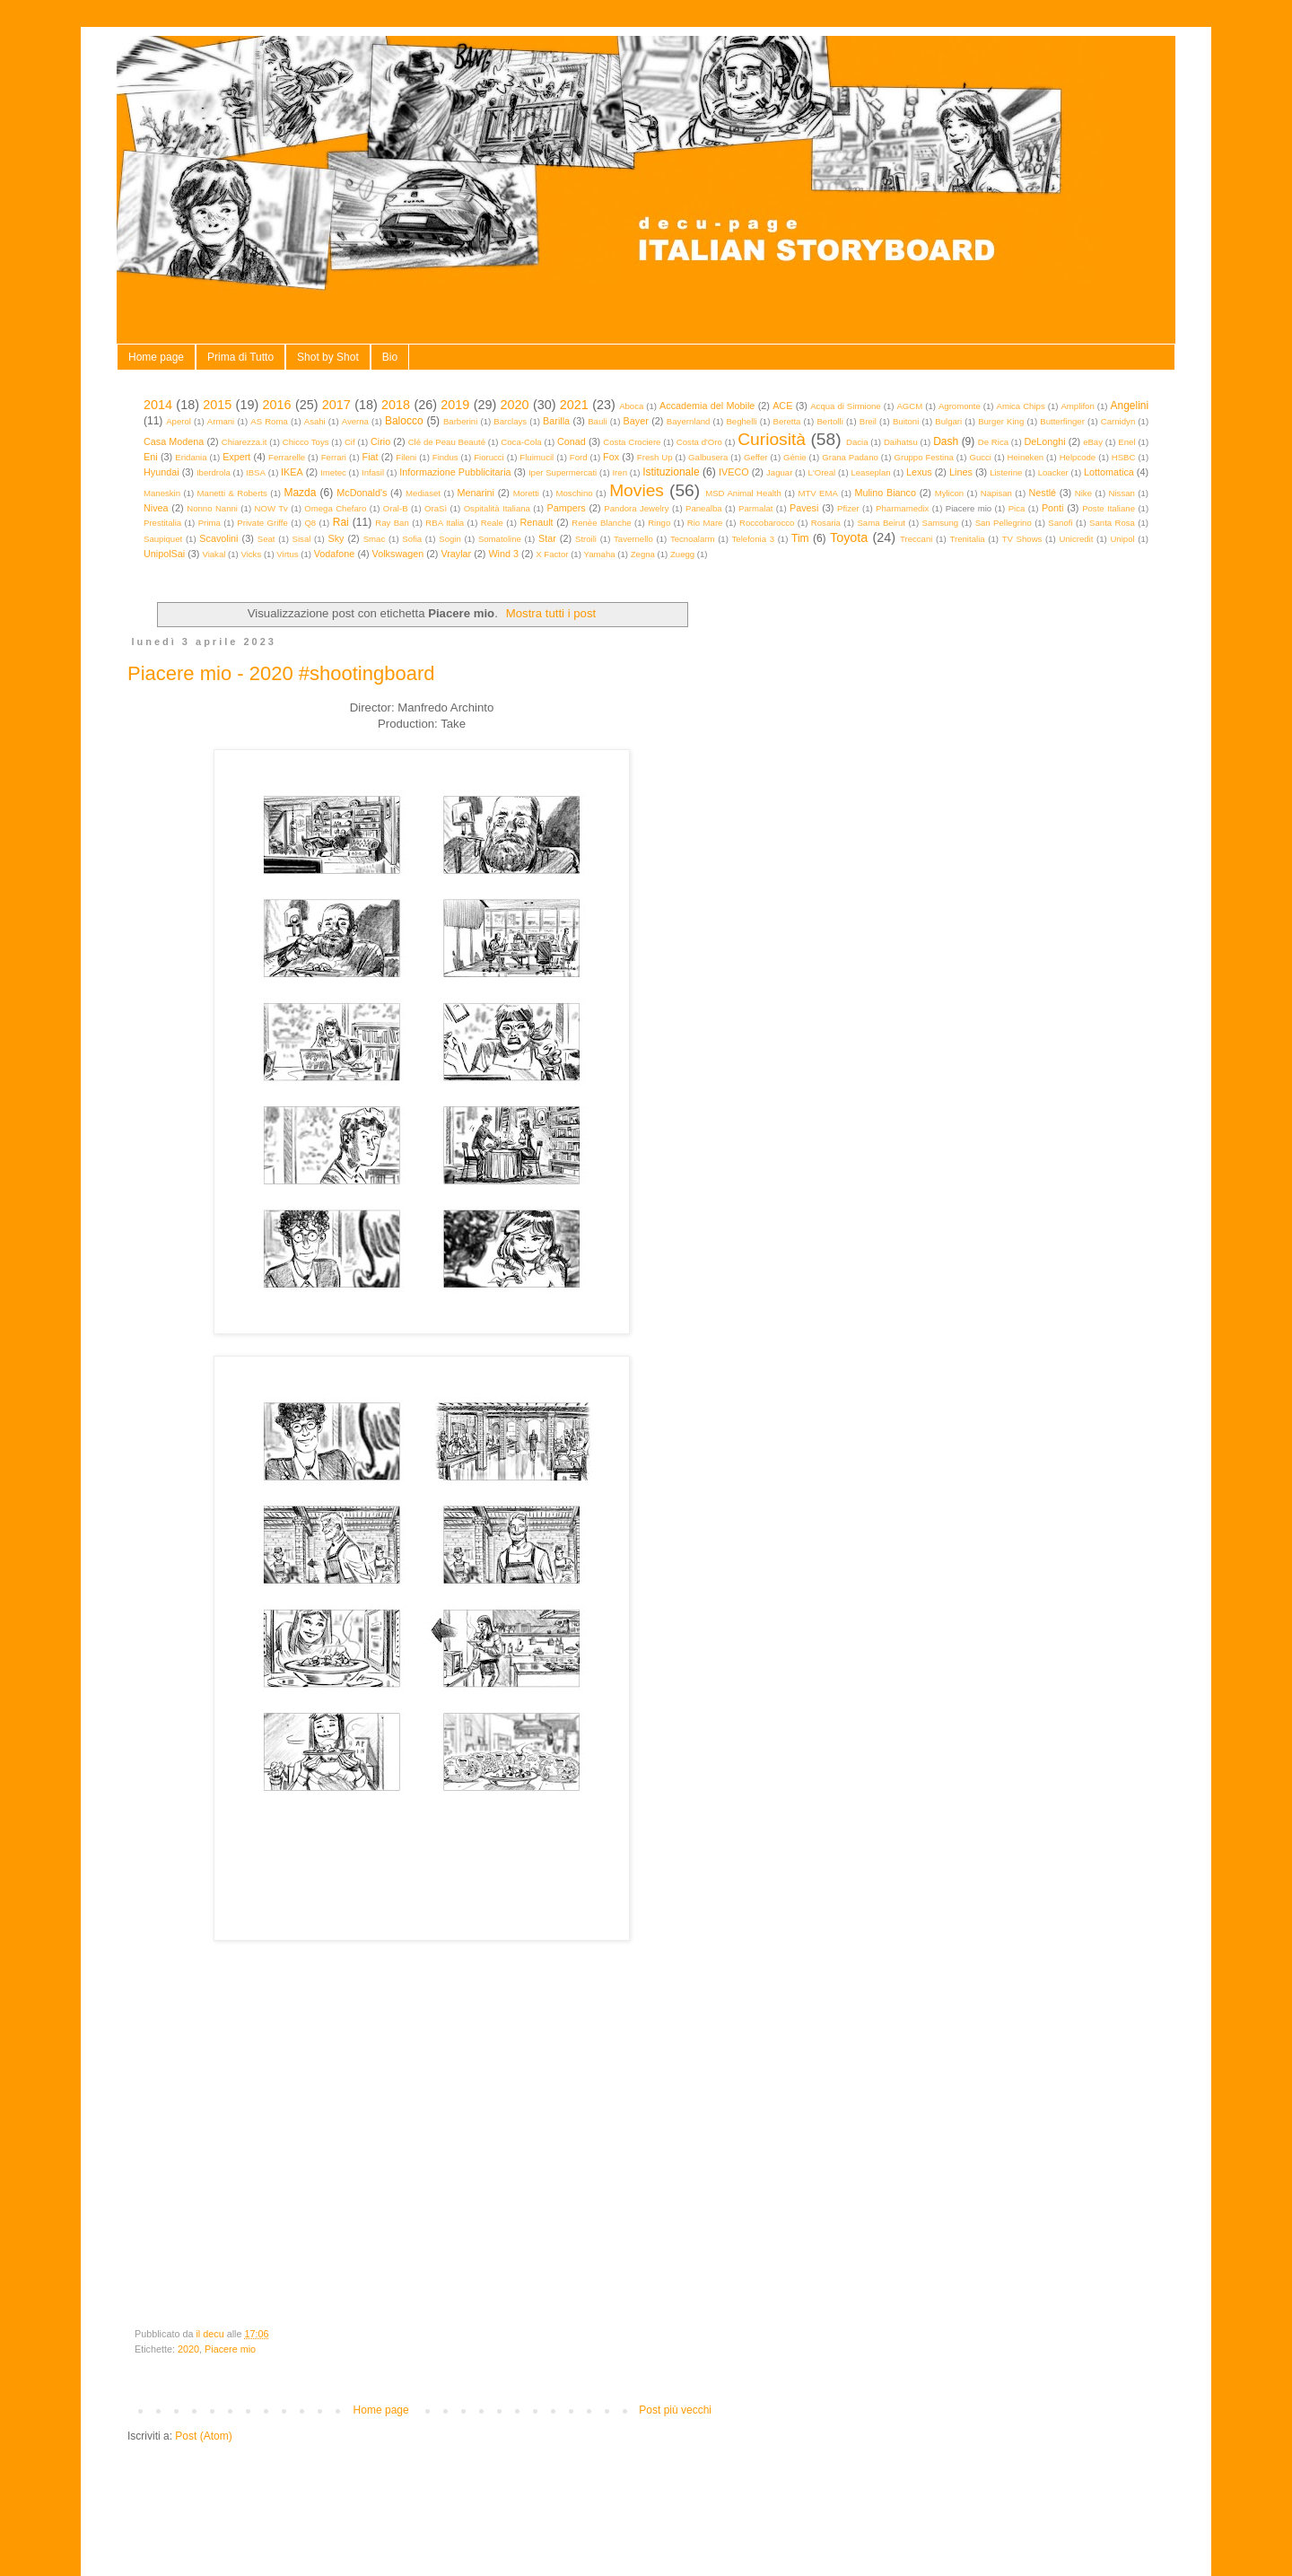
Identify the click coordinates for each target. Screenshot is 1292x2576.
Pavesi (804, 507)
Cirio (380, 441)
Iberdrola (213, 472)
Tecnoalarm (692, 539)
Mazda (300, 492)
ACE (782, 405)
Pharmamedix (902, 508)
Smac (374, 539)
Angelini (1129, 405)
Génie (795, 457)
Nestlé (1043, 492)
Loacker (1053, 472)
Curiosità (772, 439)
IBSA (256, 472)
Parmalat (755, 508)
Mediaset (423, 493)
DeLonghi (1044, 441)
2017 (336, 404)
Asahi (315, 421)
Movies (636, 490)
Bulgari (948, 421)
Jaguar (779, 472)
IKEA (292, 472)
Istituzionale (670, 472)
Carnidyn (1118, 421)
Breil (868, 421)
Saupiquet (163, 539)
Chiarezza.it (244, 442)
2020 (515, 404)
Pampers (565, 507)
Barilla (556, 420)
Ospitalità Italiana (497, 508)
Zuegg (682, 554)
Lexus (919, 472)
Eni (151, 456)
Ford (579, 457)
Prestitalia (162, 523)
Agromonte (959, 406)
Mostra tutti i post (551, 613)
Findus (445, 457)
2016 (277, 404)
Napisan (996, 493)
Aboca (631, 406)
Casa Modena (174, 441)
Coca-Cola (521, 442)
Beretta (787, 421)
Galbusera (708, 457)
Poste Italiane (1108, 508)
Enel (1126, 442)
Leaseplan (870, 472)
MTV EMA (817, 493)
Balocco (404, 421)
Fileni (406, 457)
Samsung (940, 523)
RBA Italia (444, 523)
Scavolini (218, 538)
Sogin (450, 539)
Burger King (1001, 421)
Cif (350, 442)
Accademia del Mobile (707, 405)
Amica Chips (1021, 406)
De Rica (993, 442)
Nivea (156, 507)
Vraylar (456, 553)
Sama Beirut (881, 523)
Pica (1017, 508)
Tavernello (633, 539)
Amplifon (1077, 406)
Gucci (980, 457)
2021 (574, 404)
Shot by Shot (328, 357)
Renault (536, 522)
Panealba (703, 508)
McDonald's (361, 492)
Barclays (510, 421)
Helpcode (1078, 457)
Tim (800, 538)
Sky (335, 538)
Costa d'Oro (699, 442)
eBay (1093, 442)
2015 (217, 404)
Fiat (370, 456)
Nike (1083, 493)
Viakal (213, 554)
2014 (158, 404)
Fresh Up (655, 457)
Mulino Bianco (885, 492)
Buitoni (906, 421)
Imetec (333, 472)
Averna (355, 421)
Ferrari (333, 457)
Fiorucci (489, 457)
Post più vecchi (675, 2410)
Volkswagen (398, 553)
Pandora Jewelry (636, 508)
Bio (389, 357)
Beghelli (741, 421)
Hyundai (161, 472)
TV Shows (1022, 539)
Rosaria (826, 523)
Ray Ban (392, 523)
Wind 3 (503, 553)
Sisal (301, 539)
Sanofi (1060, 523)
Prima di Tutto (240, 357)
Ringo (659, 523)
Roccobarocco (766, 523)
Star (547, 538)
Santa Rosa (1112, 523)
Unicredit (1077, 539)
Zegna (643, 554)
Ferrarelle (286, 457)
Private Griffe (262, 523)
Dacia (857, 442)
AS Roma (269, 421)
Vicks (250, 554)
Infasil (373, 472)
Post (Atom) (203, 2436)
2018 (395, 404)
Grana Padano (850, 457)
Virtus (287, 554)
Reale (492, 523)
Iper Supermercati (562, 472)
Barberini (460, 421)
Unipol (1122, 539)
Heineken (1026, 457)
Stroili (586, 539)
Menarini (476, 492)
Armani (220, 421)
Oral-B (395, 508)
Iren (619, 472)
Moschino (574, 493)
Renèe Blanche (601, 523)
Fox (611, 456)
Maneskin (162, 493)
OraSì (435, 508)
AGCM (909, 406)
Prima (209, 523)
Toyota (849, 537)
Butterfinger (1062, 421)
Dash (945, 441)
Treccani (916, 539)
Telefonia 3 (753, 539)
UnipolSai (164, 553)
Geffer (756, 457)
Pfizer (848, 508)
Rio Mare (705, 523)
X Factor (552, 554)
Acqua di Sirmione (845, 406)
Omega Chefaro (335, 508)
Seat (266, 539)
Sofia (412, 539)
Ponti (1053, 507)
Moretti (526, 493)
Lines (961, 472)
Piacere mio (230, 2349)
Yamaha (599, 554)
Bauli (597, 421)
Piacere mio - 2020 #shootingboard (280, 673)
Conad (571, 441)
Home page (156, 357)
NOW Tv (270, 508)
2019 (455, 404)
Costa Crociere (631, 442)
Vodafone (334, 553)
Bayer (636, 420)
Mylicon (950, 493)
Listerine (1006, 472)
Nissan (1122, 493)
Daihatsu (901, 442)
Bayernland (689, 421)
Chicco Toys (306, 442)
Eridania (190, 457)
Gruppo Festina (923, 457)
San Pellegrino (1003, 523)
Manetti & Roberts (232, 493)
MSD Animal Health (743, 493)
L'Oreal (822, 472)
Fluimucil (536, 457)
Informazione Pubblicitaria (455, 472)
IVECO (734, 472)
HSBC (1124, 457)
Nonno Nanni (212, 508)
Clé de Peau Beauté (446, 442)
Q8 (310, 523)
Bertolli (829, 421)
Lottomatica (1109, 472)
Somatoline (499, 539)
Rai (341, 522)
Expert (236, 456)
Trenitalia (967, 539)
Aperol (178, 421)
